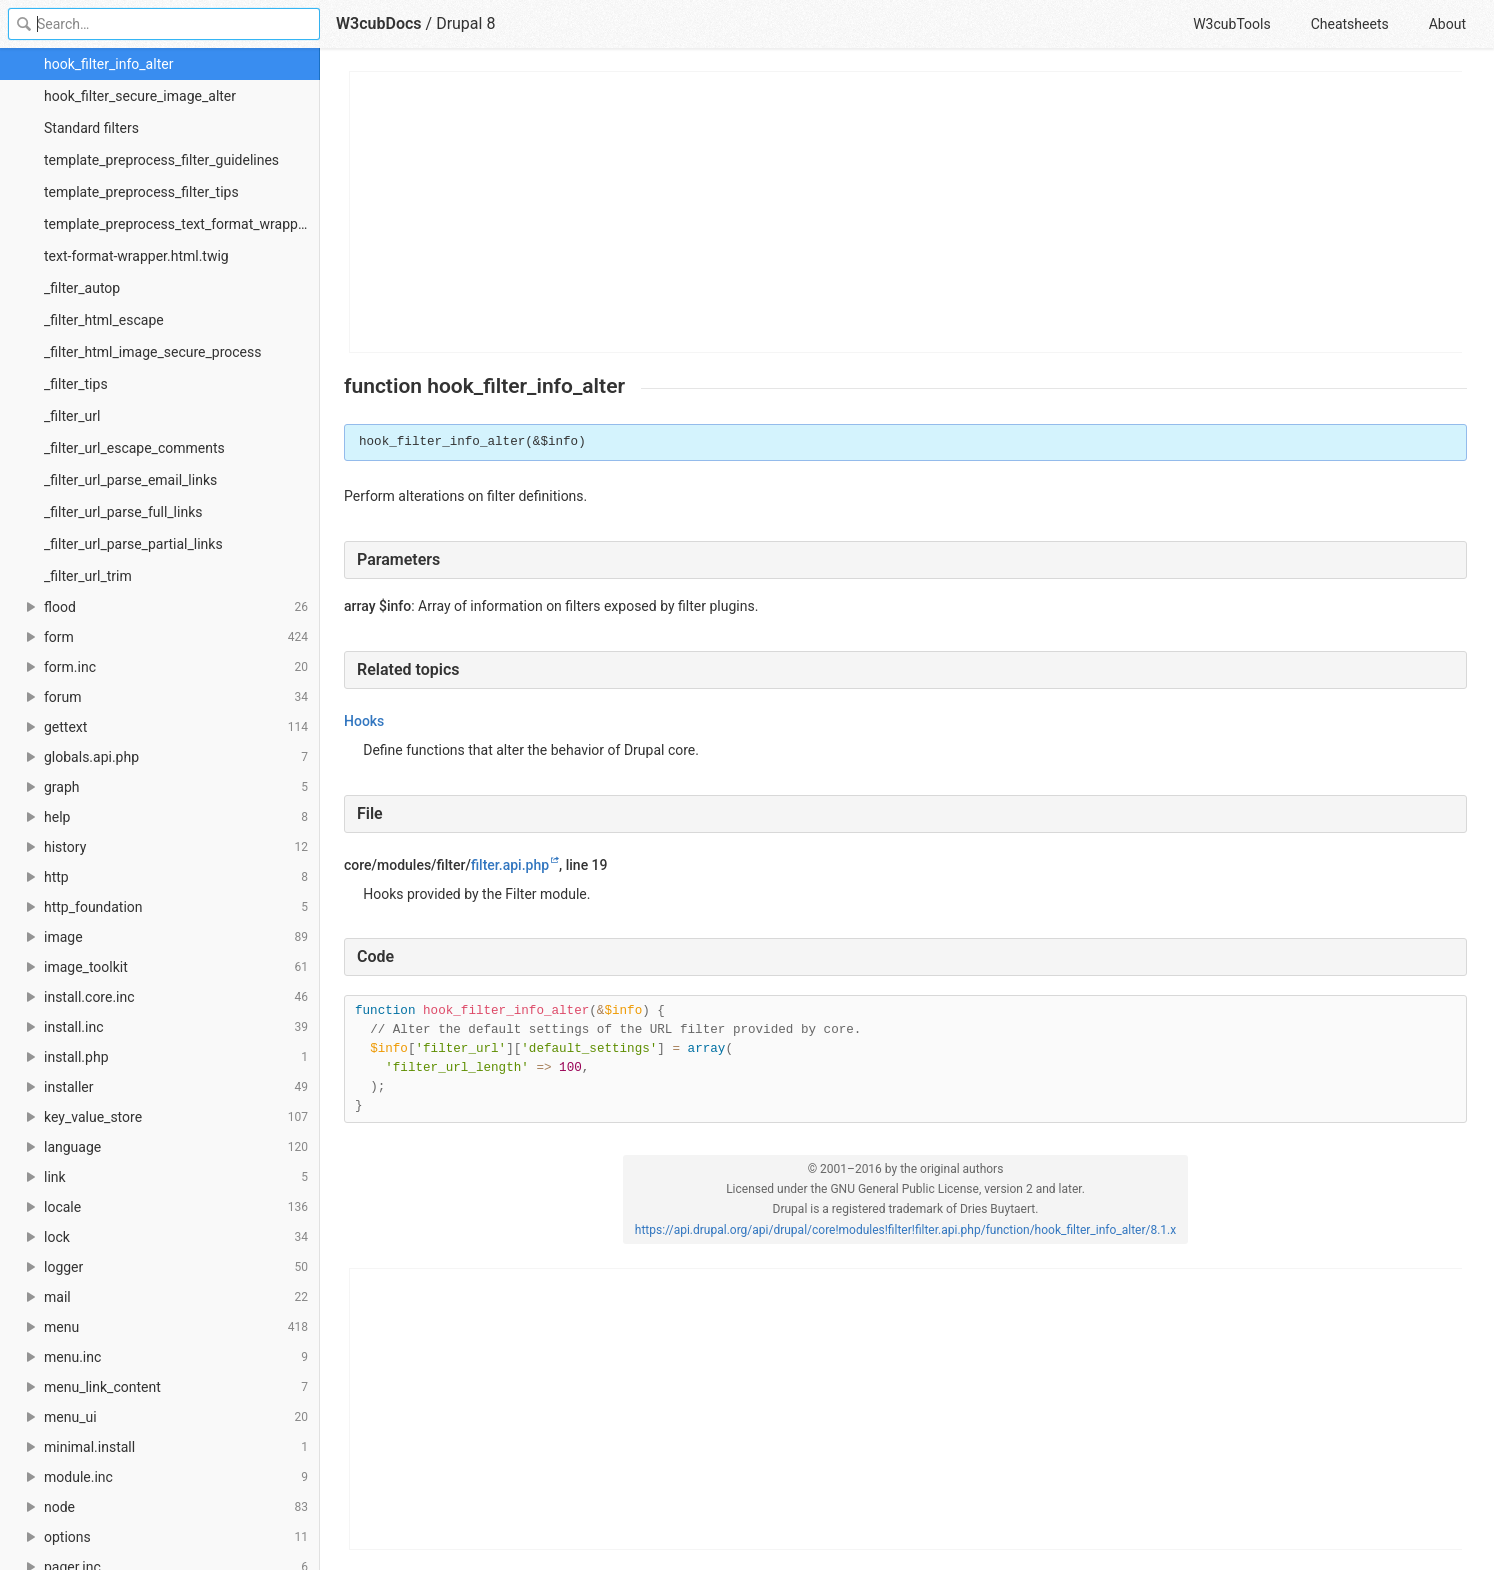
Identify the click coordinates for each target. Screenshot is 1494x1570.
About (1447, 24)
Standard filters (91, 128)
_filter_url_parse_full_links (123, 512)
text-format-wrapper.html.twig (136, 256)
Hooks (364, 721)
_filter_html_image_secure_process (152, 352)
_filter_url (72, 416)
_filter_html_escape (104, 320)
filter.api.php (510, 865)
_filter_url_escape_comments (134, 448)
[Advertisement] (906, 212)
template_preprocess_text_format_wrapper (177, 224)
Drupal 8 (465, 23)
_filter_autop (82, 288)
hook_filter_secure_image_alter (140, 96)
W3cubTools (1231, 24)
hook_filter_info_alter (108, 64)
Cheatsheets (1350, 24)
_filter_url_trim (88, 576)
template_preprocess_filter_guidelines (161, 160)
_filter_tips (76, 384)
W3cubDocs (379, 23)
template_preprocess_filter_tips (141, 192)
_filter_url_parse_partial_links (133, 544)
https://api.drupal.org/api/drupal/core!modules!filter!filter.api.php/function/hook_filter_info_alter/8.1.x (905, 1230)
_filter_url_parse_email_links (130, 480)
